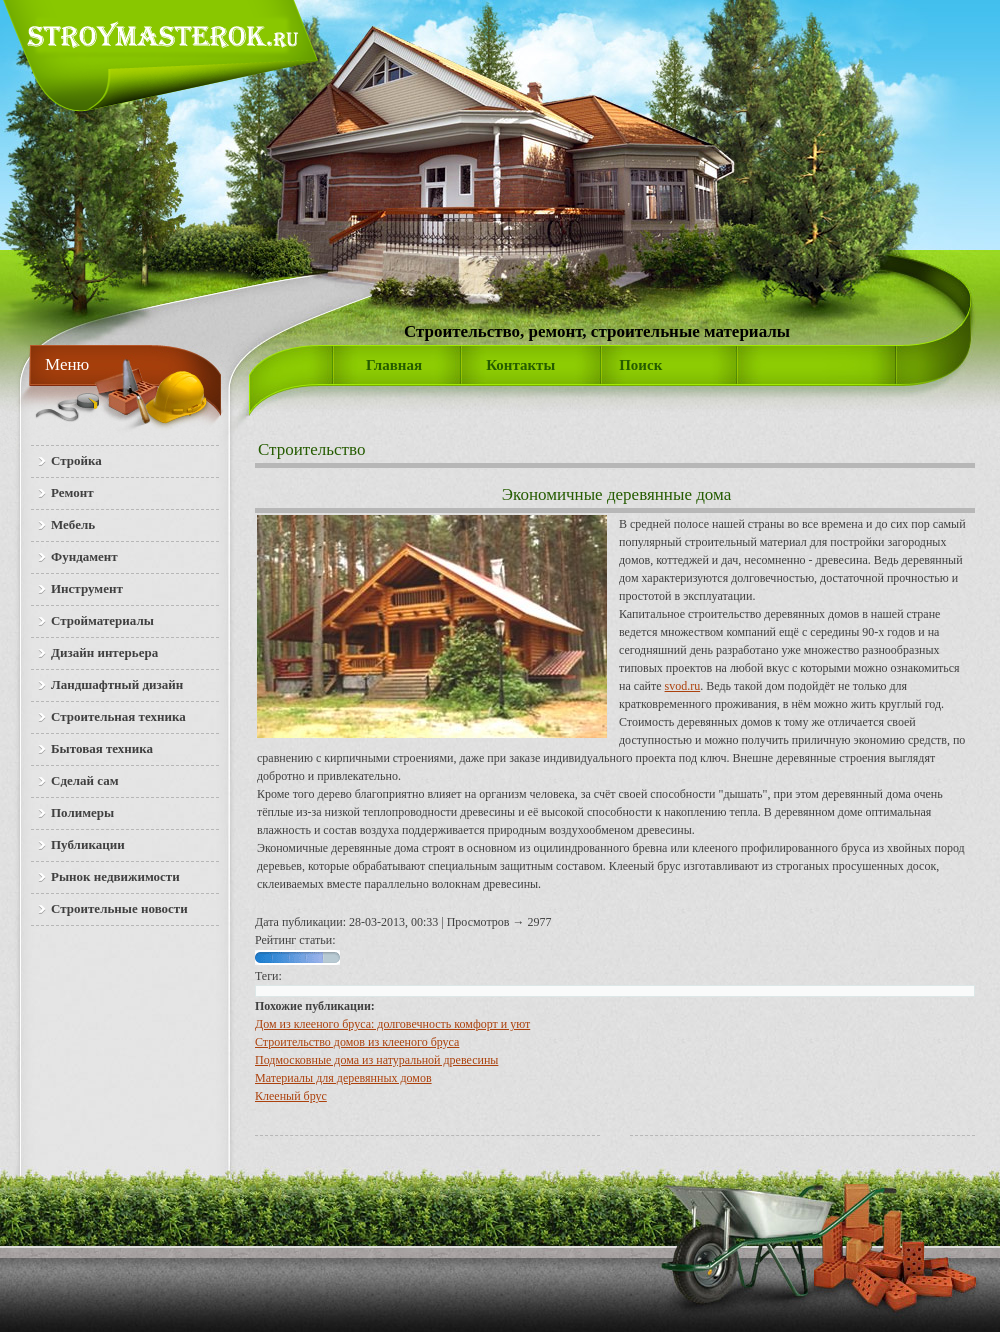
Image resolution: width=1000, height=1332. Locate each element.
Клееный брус (291, 1096)
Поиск (640, 365)
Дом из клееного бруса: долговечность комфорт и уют (392, 1024)
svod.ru (683, 686)
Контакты (520, 365)
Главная (394, 365)
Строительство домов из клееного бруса (357, 1042)
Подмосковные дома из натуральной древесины (376, 1060)
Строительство (311, 449)
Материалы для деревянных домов (343, 1078)
